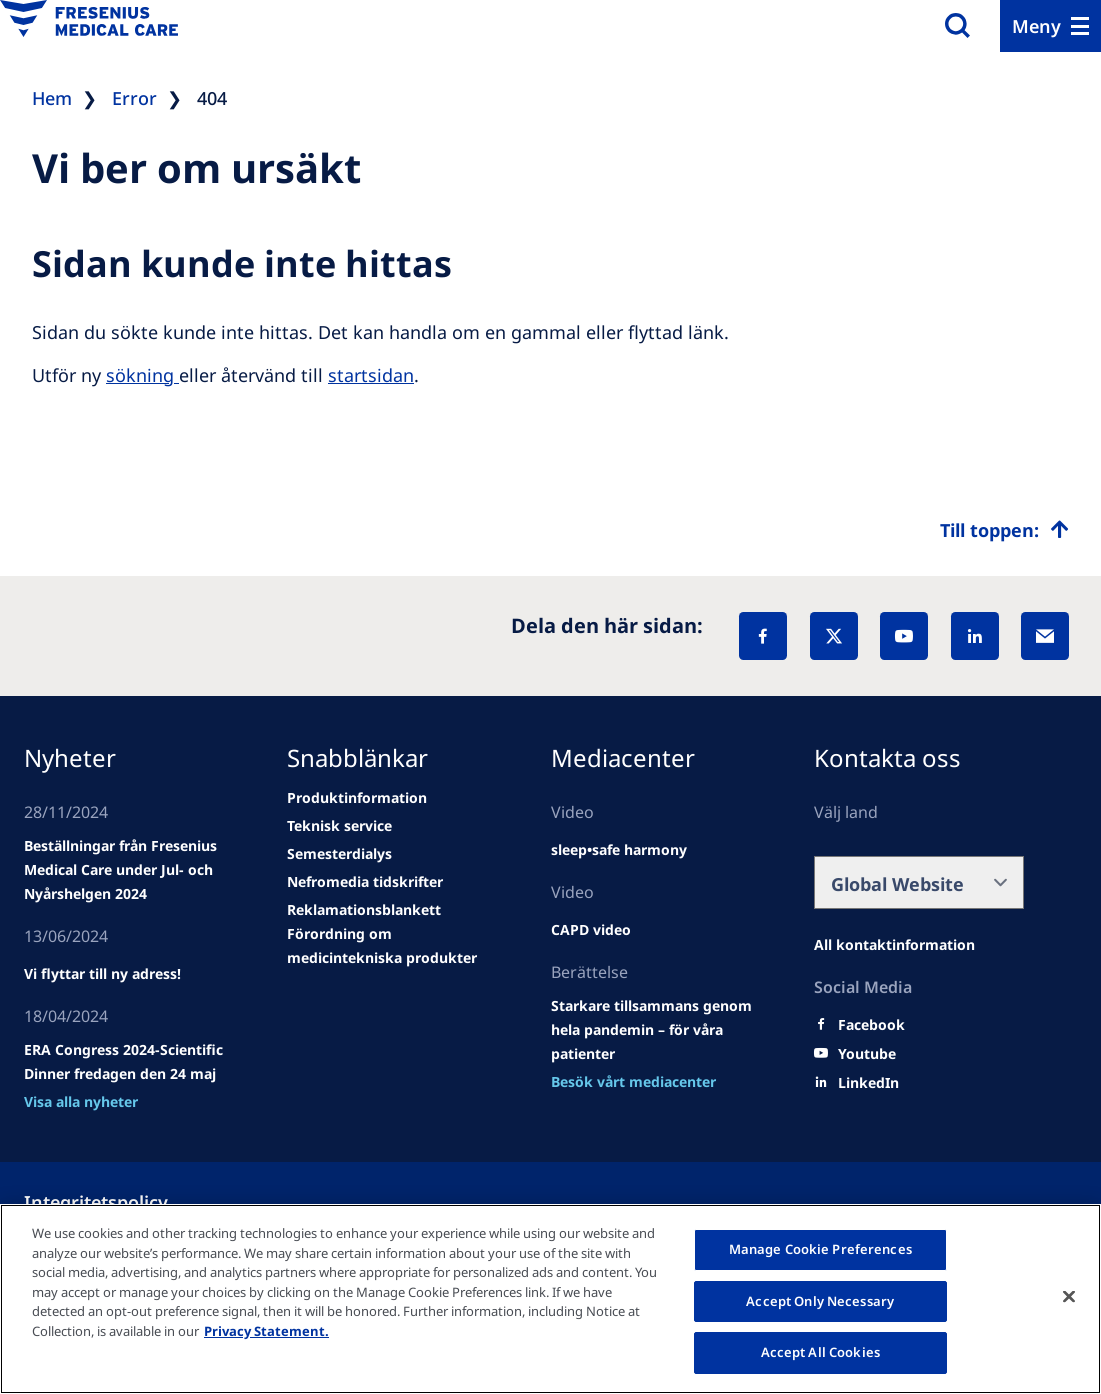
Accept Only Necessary (820, 1301)
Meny (1036, 26)
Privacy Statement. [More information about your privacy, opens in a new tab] (266, 1331)
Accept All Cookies (820, 1352)
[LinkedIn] (975, 636)
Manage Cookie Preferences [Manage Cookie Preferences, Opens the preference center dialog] (820, 1249)
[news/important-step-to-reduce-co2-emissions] (102, 974)
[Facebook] (763, 636)
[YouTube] (904, 636)
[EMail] (1045, 636)
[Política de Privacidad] (120, 1202)
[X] (834, 636)
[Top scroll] (1004, 530)
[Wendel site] (129, 870)
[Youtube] (867, 1054)
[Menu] (1050, 26)
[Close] (1069, 1297)
